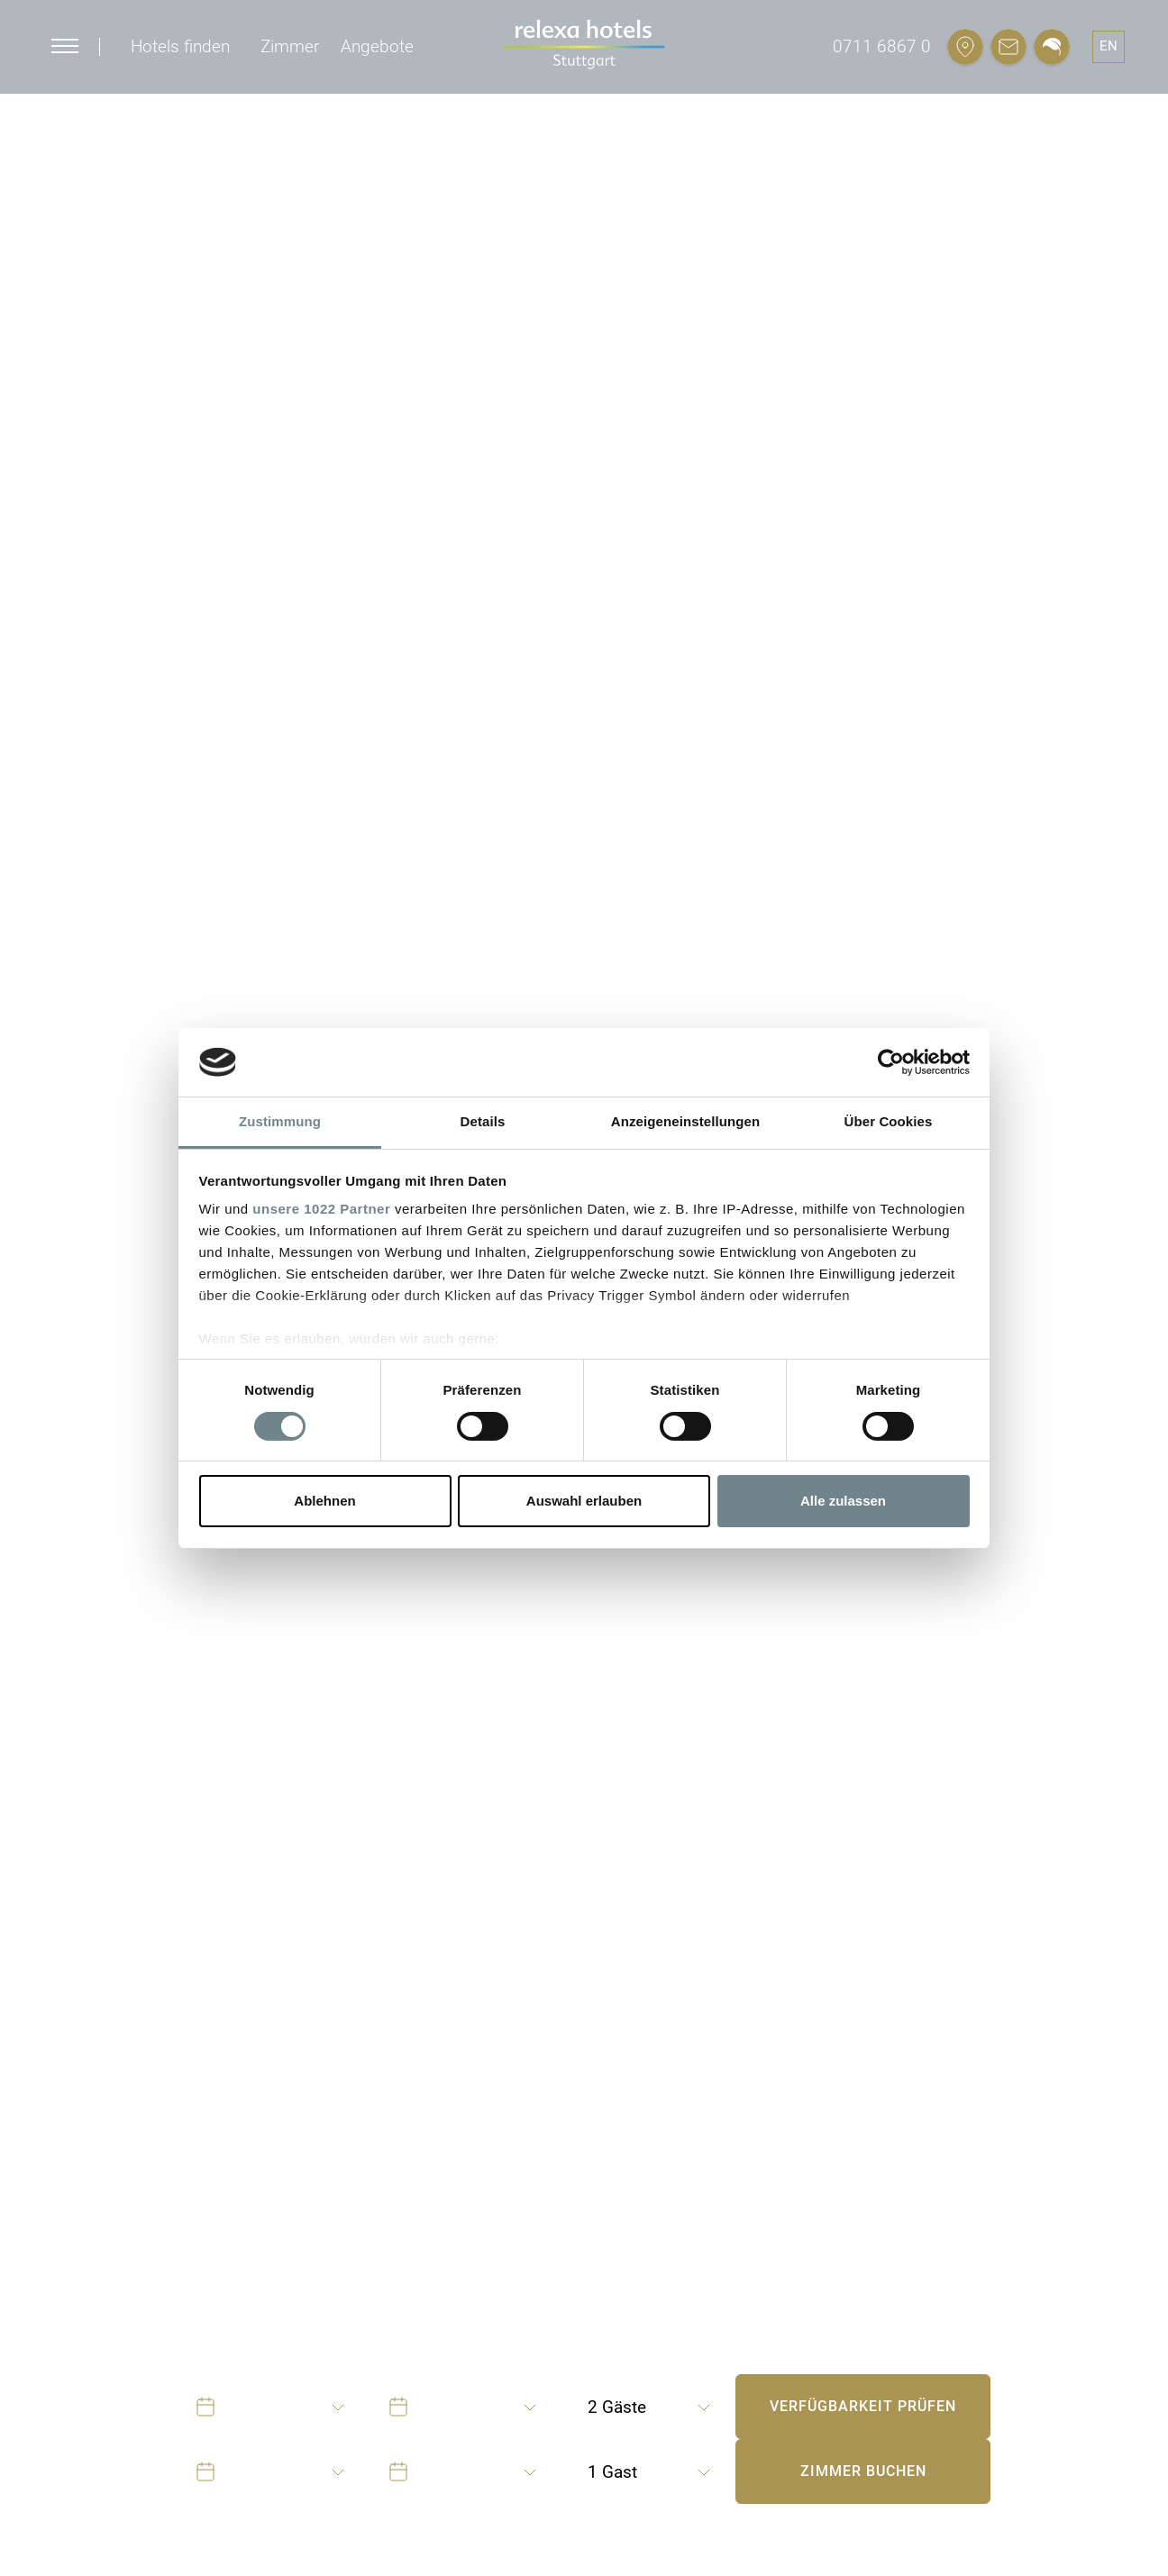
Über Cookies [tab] (888, 1121)
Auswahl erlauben (584, 1500)
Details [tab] (483, 1121)
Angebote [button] (377, 46)
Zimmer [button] (289, 46)
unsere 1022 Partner (321, 1208)
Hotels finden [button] (180, 46)
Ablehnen (324, 1500)
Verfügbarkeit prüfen (863, 2406)
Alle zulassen (843, 1500)
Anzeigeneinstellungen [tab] (685, 1121)
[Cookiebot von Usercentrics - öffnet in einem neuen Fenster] (891, 1062)
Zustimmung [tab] (280, 1121)
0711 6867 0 (882, 46)
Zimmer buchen (863, 2471)
